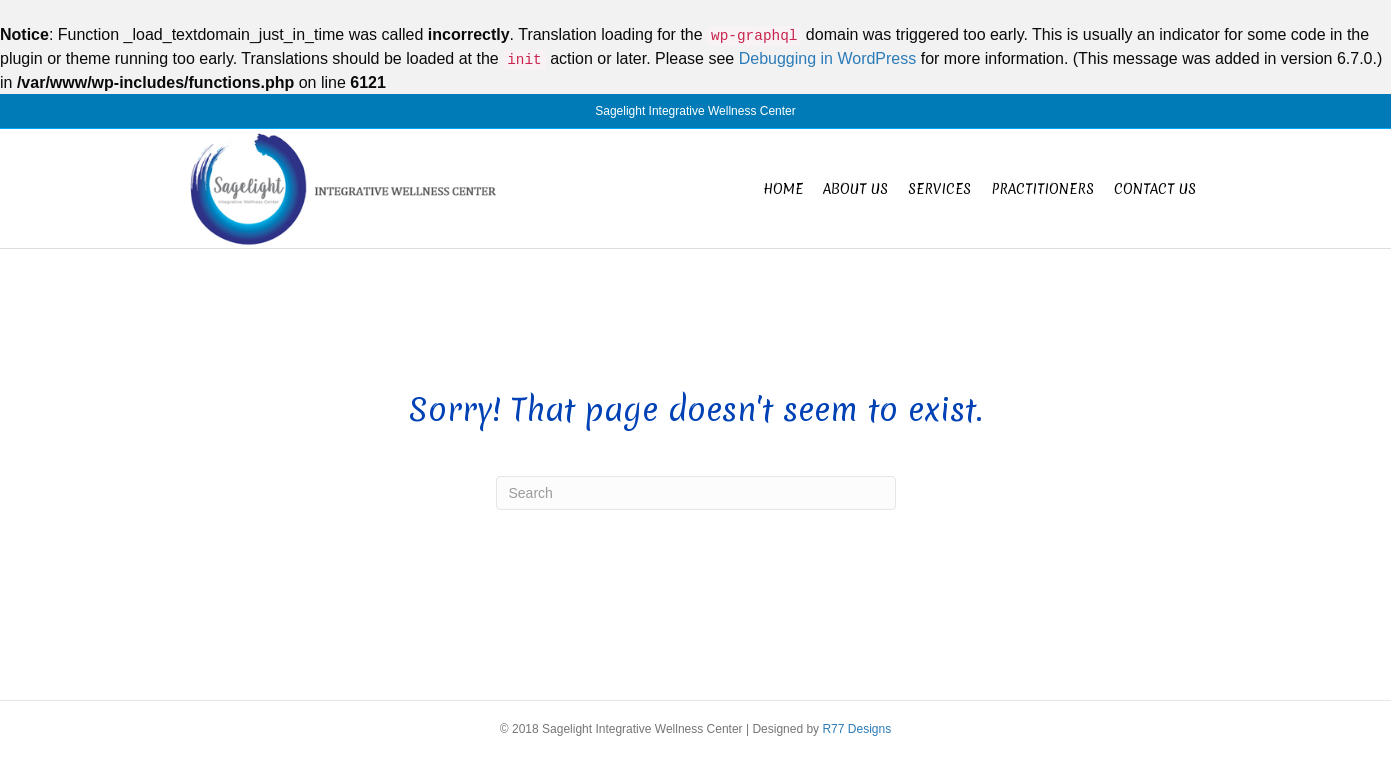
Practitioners (1042, 189)
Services (939, 189)
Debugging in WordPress (828, 58)
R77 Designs (856, 729)
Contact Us (1155, 189)
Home (783, 189)
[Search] (696, 493)
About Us (855, 189)
